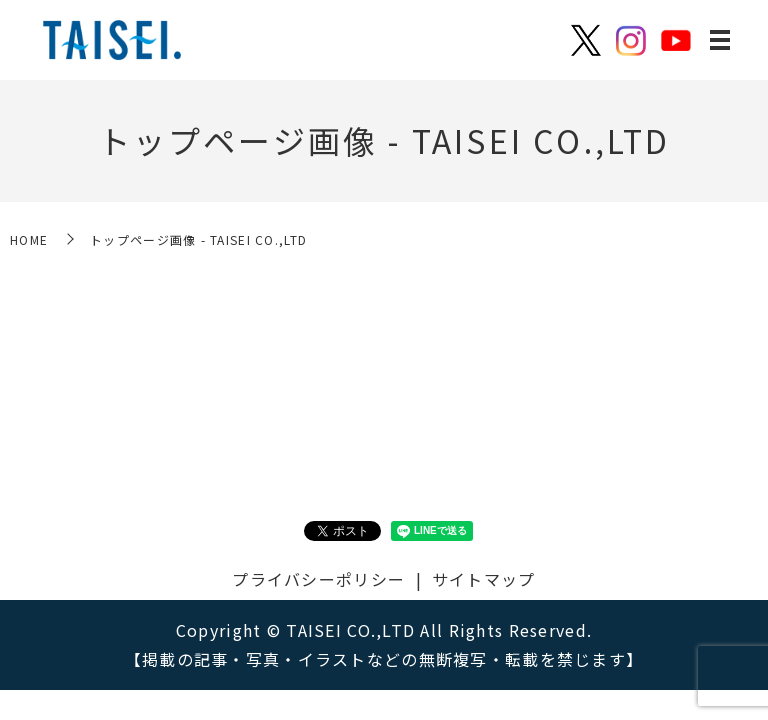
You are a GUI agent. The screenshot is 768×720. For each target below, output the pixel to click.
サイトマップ (484, 579)
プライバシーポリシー (318, 579)
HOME (29, 239)
